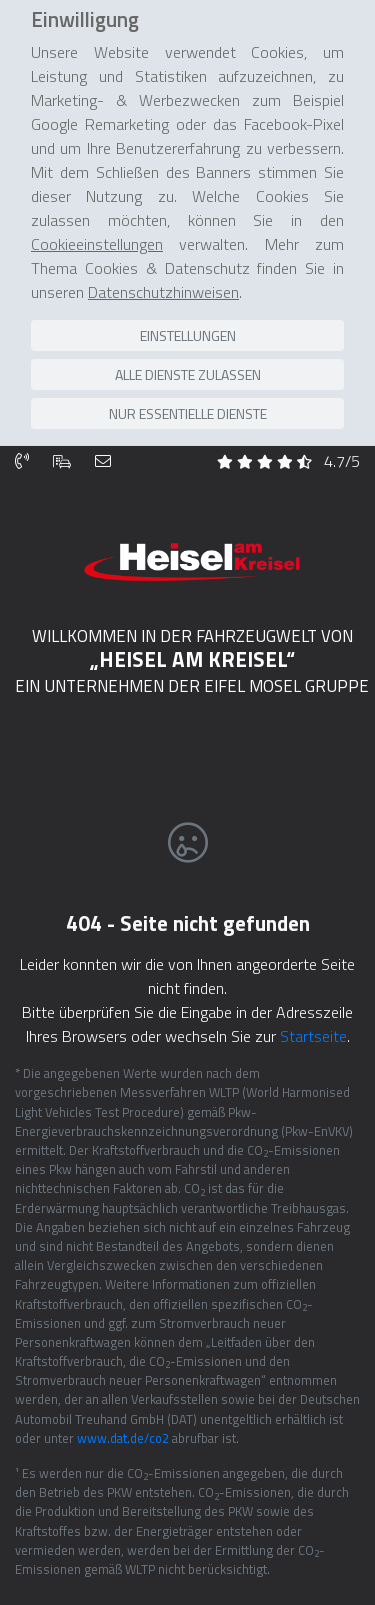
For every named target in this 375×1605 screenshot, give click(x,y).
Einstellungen (188, 291)
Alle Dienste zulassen (188, 330)
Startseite (313, 970)
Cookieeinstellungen (97, 200)
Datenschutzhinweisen (163, 248)
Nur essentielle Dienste (188, 369)
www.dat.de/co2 (123, 1371)
